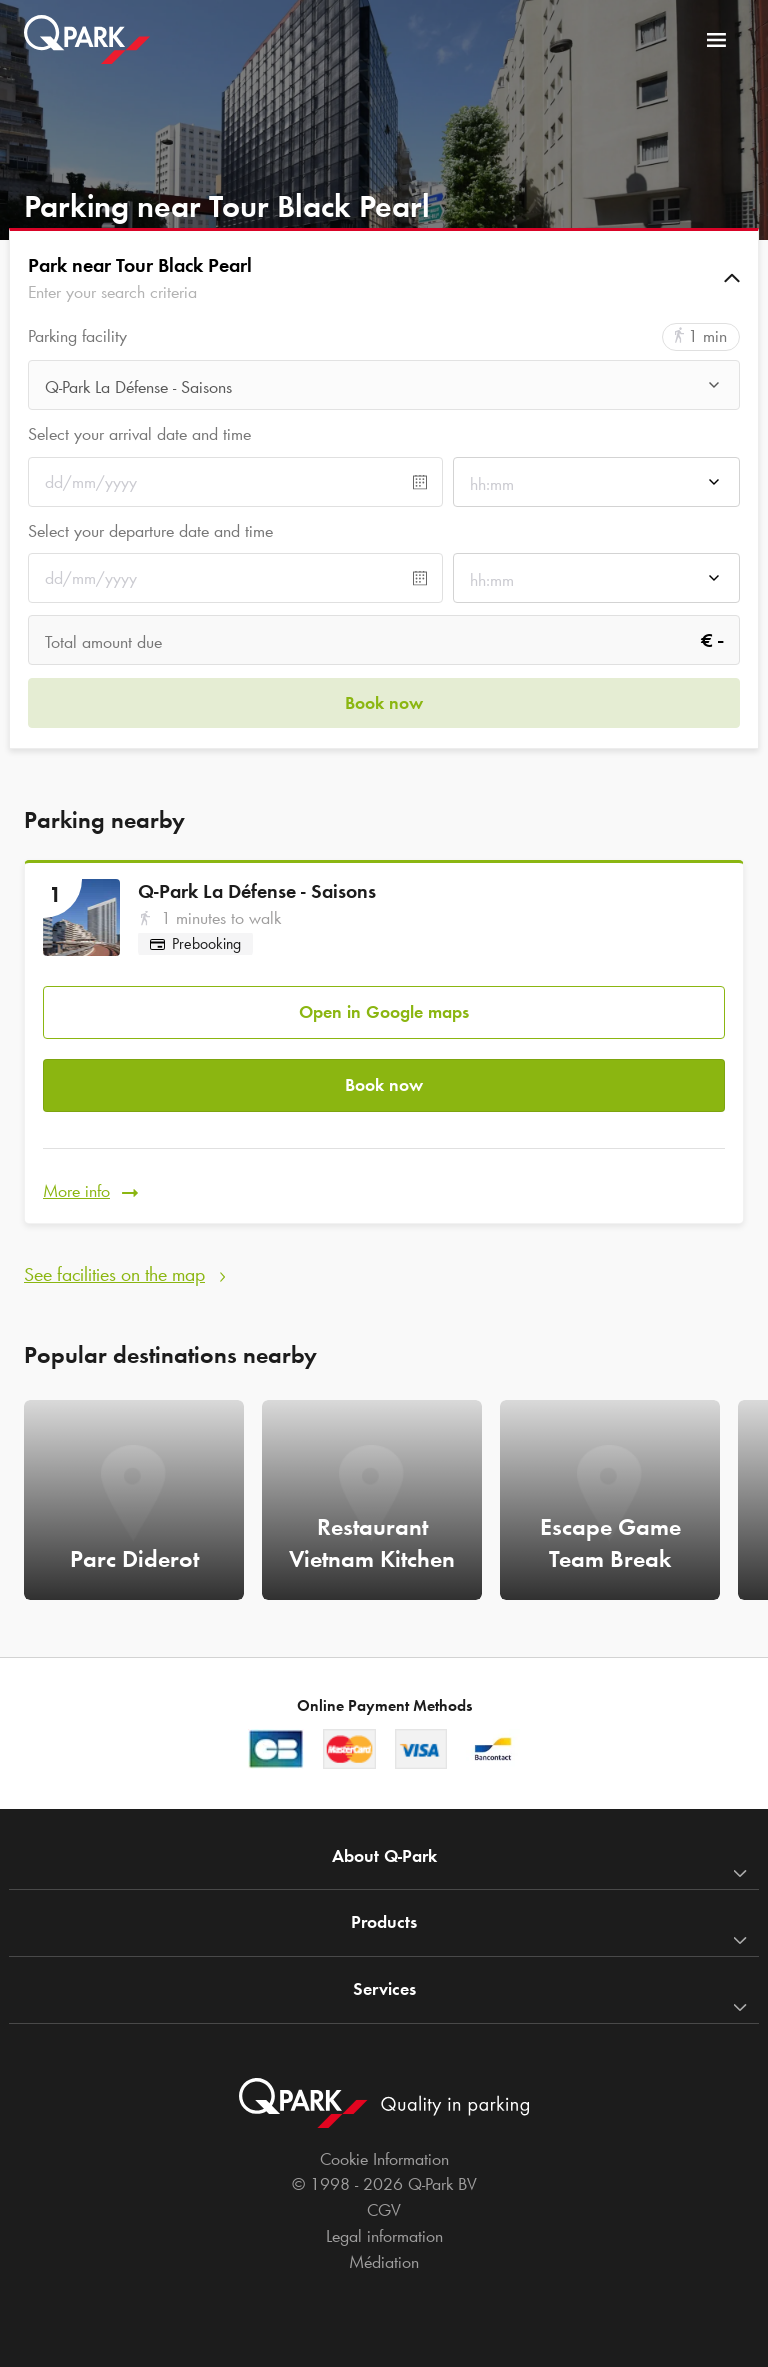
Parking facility (77, 336)
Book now (384, 1085)
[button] (384, 278)
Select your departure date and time (150, 531)
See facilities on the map (114, 1274)
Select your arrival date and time (139, 434)
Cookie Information (384, 2159)
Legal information (384, 2236)
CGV (384, 2210)
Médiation (384, 2262)
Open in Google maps (384, 1012)
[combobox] (384, 390)
